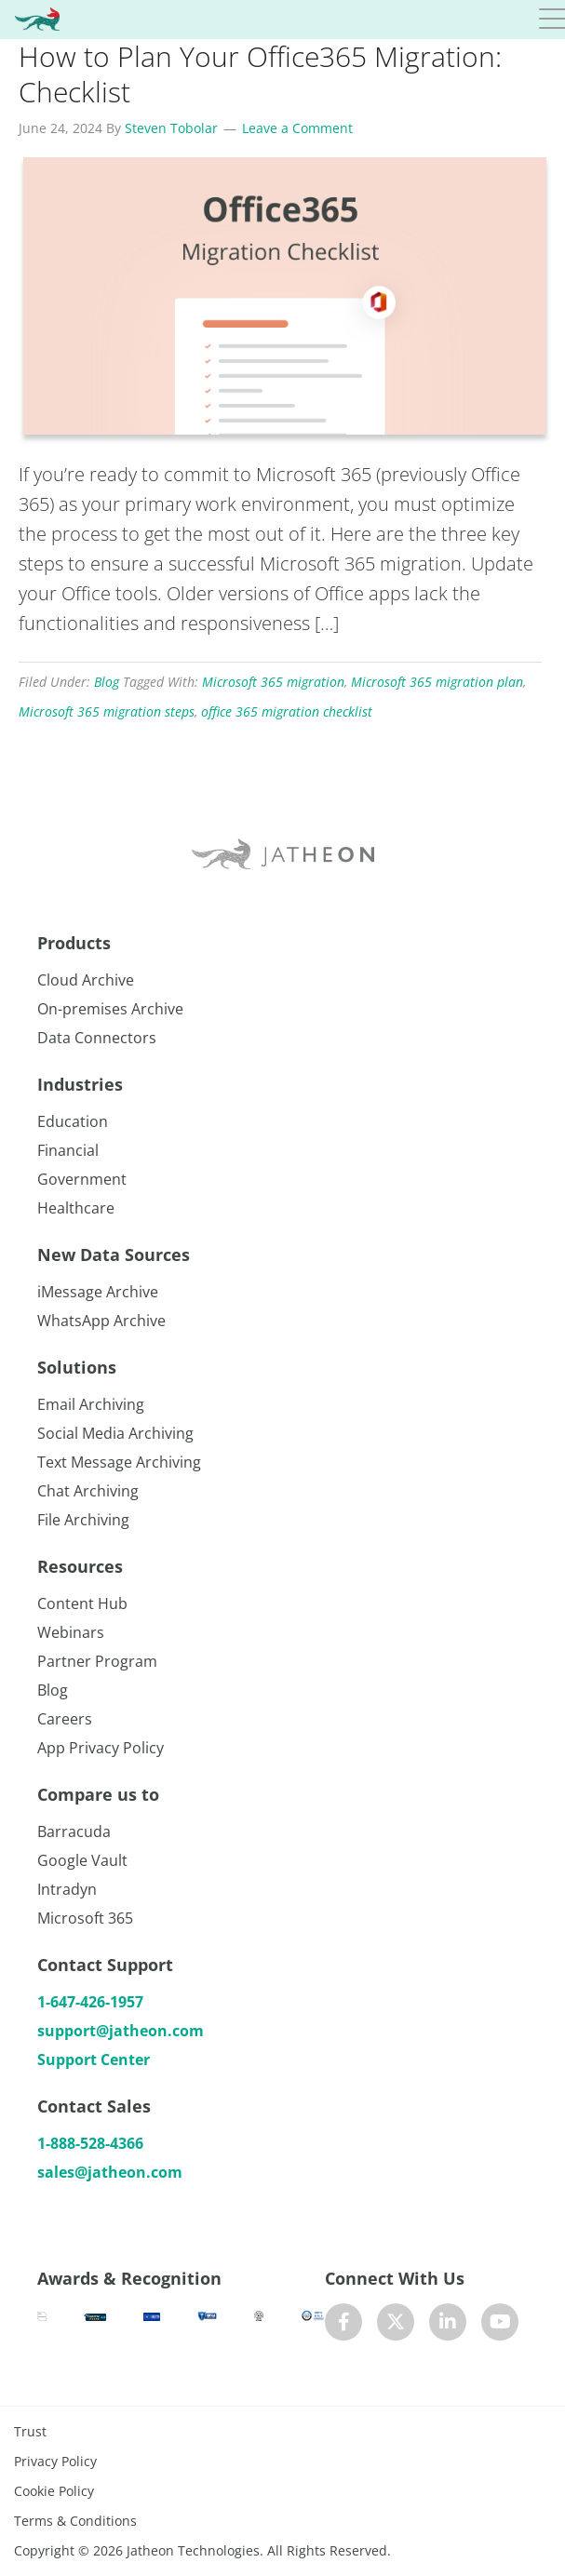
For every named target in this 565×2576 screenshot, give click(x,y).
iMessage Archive (97, 1291)
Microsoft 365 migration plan (437, 682)
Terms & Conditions (75, 2520)
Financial (68, 1150)
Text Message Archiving (119, 1462)
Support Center (93, 2059)
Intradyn (67, 1889)
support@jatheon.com (120, 2030)
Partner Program (97, 1661)
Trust (30, 2431)
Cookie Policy (54, 2491)
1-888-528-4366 (90, 2143)
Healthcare (75, 1208)
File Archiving (83, 1519)
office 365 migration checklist (286, 711)
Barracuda (74, 1831)
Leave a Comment (297, 128)
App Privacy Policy (100, 1747)
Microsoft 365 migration (273, 682)
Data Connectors (96, 1037)
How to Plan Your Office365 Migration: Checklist (260, 74)
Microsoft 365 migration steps (107, 711)
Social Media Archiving (115, 1433)
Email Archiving (90, 1404)
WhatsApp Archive (101, 1320)
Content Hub (82, 1603)
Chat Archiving (88, 1491)
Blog (106, 682)
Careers (64, 1719)
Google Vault (82, 1860)
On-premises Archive (110, 1009)
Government (82, 1179)
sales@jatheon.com (109, 2172)
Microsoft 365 (85, 1918)
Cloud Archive (85, 980)
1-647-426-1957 (90, 2002)
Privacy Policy (55, 2461)
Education (72, 1121)
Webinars (70, 1632)
